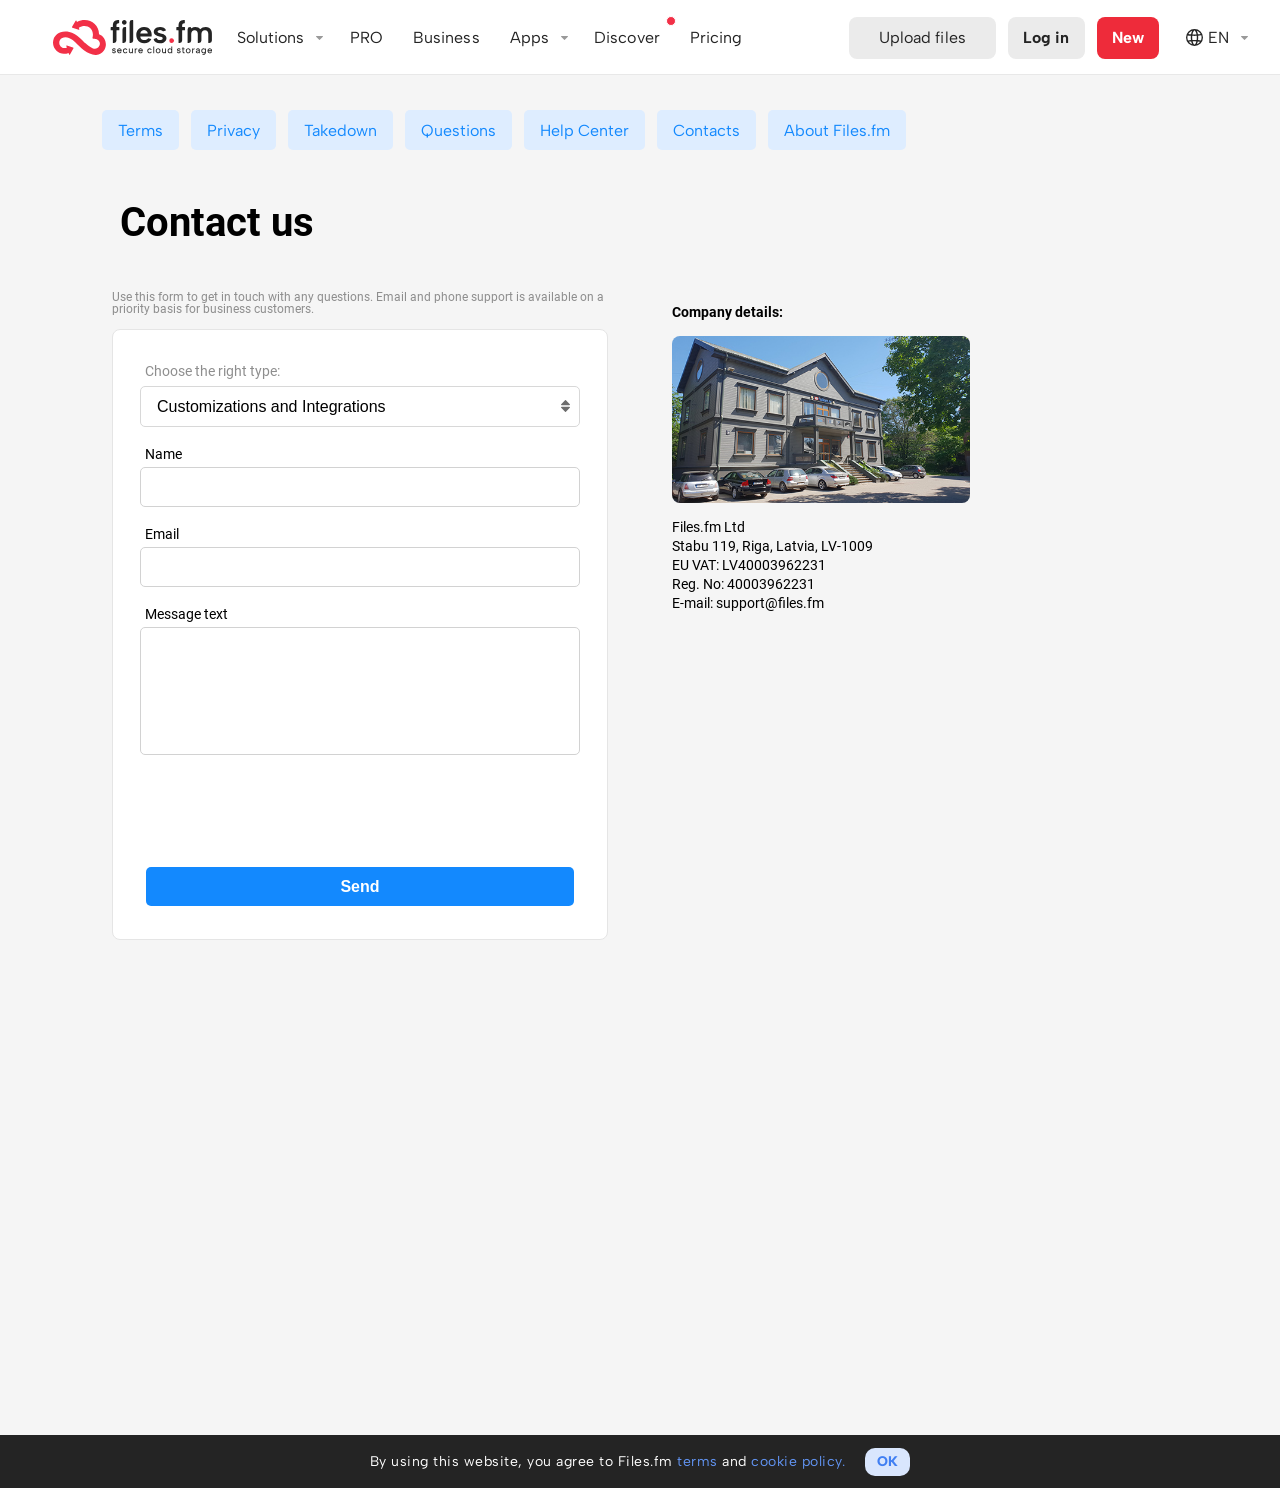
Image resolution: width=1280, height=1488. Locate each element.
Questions (458, 130)
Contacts (706, 130)
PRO (366, 37)
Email (162, 534)
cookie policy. (798, 1461)
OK (887, 1461)
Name (163, 454)
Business (446, 37)
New (1128, 37)
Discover (627, 37)
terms (697, 1461)
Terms (140, 130)
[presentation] (360, 808)
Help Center (584, 130)
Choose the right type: (212, 371)
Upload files (922, 37)
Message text (186, 614)
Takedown (340, 130)
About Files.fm (837, 130)
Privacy (233, 130)
